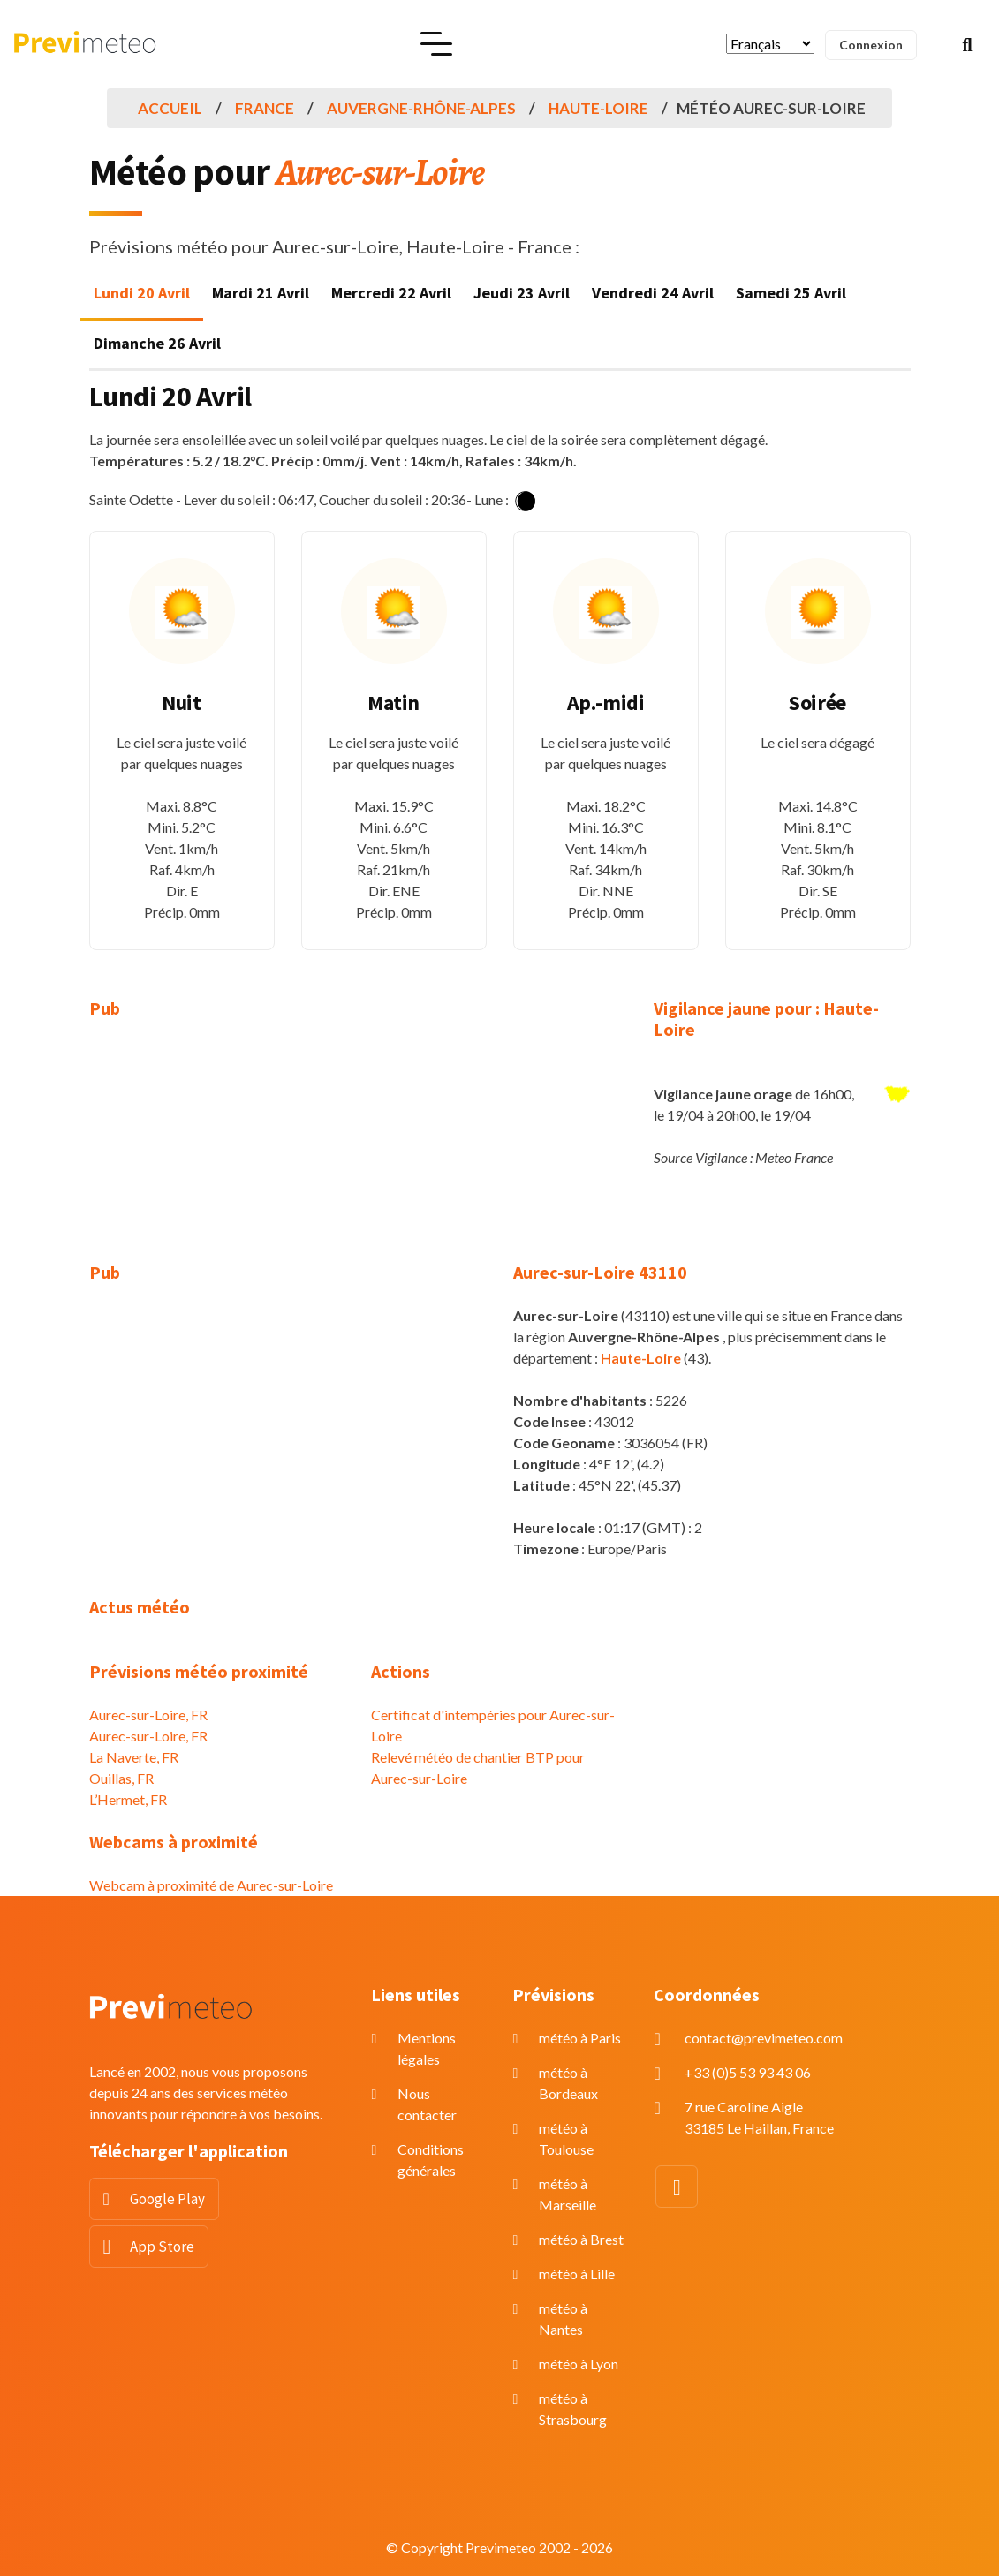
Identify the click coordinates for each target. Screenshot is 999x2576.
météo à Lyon (578, 2363)
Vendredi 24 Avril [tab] (653, 293)
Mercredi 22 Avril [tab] (391, 293)
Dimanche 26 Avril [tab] (157, 343)
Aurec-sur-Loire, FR (148, 1714)
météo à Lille (577, 2273)
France (264, 108)
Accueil (170, 108)
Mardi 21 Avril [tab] (260, 293)
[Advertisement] (217, 1151)
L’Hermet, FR (128, 1799)
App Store (162, 2246)
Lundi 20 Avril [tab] (142, 293)
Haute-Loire (598, 108)
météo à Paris (580, 2037)
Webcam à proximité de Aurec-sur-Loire (211, 1885)
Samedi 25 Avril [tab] (791, 293)
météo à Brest (581, 2239)
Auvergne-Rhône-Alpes (421, 108)
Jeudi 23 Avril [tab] (521, 293)
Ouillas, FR (121, 1778)
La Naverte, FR (133, 1757)
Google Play (167, 2199)
